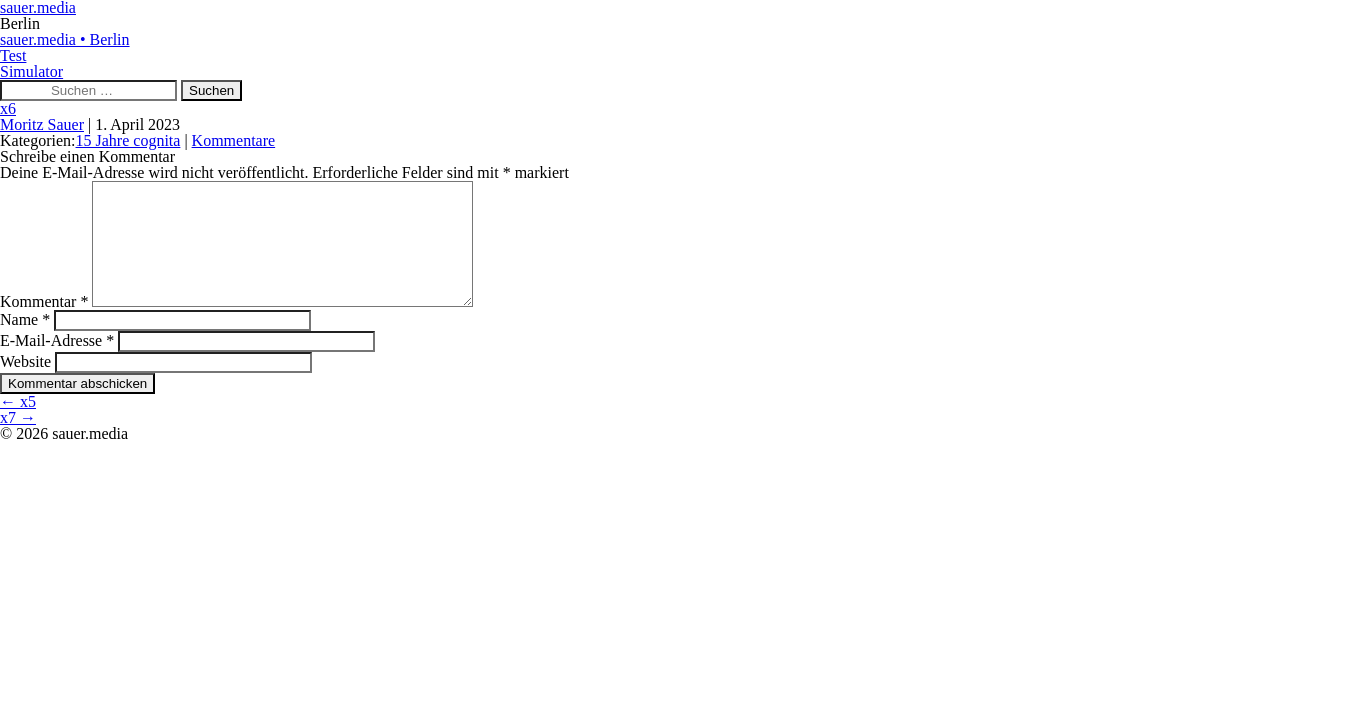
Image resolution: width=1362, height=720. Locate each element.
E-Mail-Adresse (57, 364)
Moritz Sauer (42, 124)
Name (25, 343)
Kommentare (234, 140)
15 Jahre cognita (128, 140)
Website (25, 385)
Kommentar (44, 325)
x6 (8, 108)
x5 (18, 425)
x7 (18, 441)
